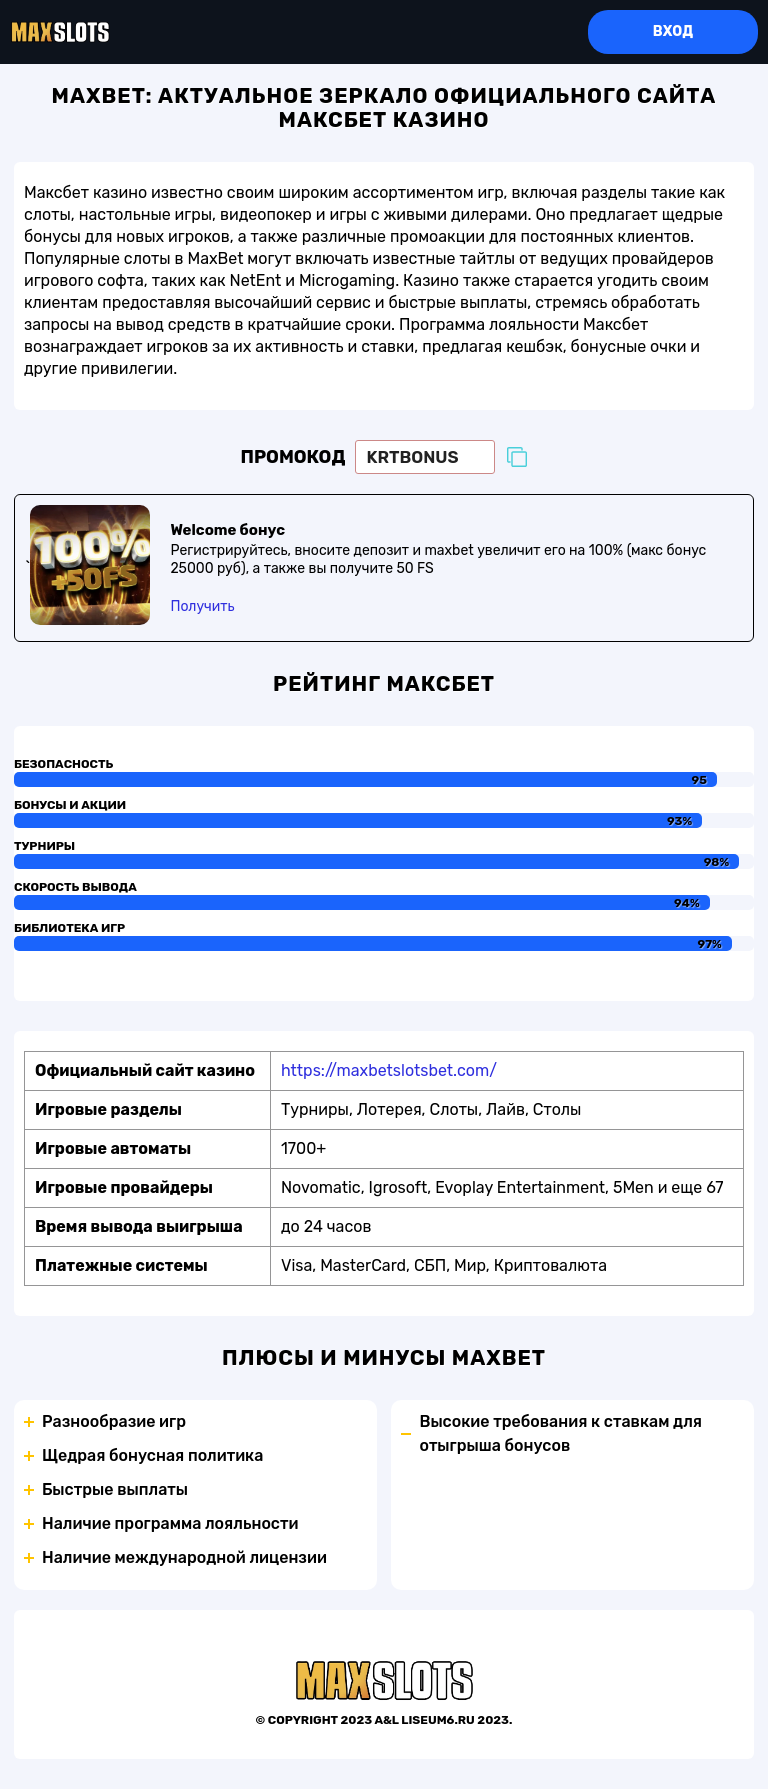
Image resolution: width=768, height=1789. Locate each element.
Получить (202, 606)
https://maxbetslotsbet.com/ (389, 1070)
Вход (673, 31)
